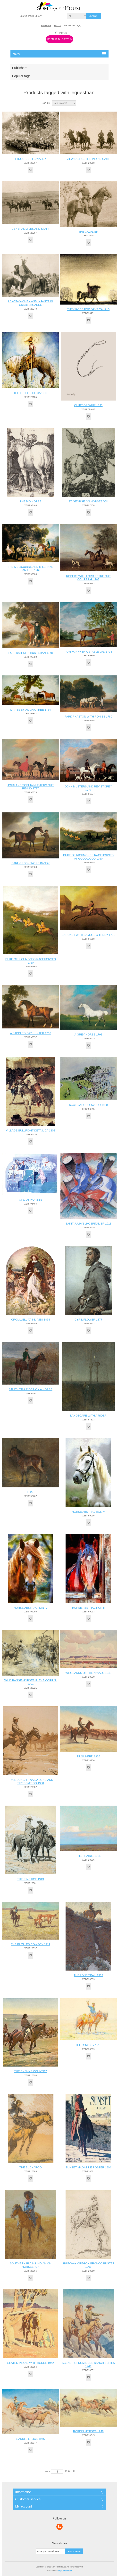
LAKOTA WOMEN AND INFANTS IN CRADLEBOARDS (30, 303)
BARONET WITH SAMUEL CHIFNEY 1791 (88, 935)
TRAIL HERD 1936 (88, 1756)
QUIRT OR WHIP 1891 (88, 405)
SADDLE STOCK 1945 (30, 2439)
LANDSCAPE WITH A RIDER (88, 1415)
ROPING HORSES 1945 (88, 2431)
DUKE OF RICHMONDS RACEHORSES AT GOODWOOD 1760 (88, 857)
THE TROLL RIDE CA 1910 (31, 393)
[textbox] (42, 16)
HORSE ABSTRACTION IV (30, 1607)
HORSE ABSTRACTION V (88, 1511)
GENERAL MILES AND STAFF (30, 228)
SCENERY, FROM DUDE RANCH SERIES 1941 (88, 2364)
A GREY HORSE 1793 (88, 1034)
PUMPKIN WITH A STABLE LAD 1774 (88, 651)
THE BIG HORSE (30, 501)
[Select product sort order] (64, 103)
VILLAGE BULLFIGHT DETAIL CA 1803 (30, 1130)
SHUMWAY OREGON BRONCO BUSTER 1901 (88, 2265)
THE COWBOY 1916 (88, 2045)
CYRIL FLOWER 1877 (88, 1319)
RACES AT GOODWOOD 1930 (88, 1105)
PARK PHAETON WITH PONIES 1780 (88, 716)
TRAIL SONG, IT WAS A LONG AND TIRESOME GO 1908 (30, 1781)
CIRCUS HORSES (30, 1199)
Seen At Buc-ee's (59, 39)
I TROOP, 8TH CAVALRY (30, 159)
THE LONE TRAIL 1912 (88, 1975)
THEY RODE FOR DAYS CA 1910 (88, 309)
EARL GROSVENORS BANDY (30, 863)
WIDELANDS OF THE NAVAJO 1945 (88, 1673)
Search (93, 16)
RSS (59, 2527)
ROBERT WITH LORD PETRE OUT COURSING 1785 (88, 578)
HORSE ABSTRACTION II (88, 1607)
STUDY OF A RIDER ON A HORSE (30, 1389)
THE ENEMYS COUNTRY (30, 2071)
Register (46, 25)
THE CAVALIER (88, 231)
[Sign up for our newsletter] (50, 2551)
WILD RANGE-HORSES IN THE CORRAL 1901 (30, 1682)
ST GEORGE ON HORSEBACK (88, 501)
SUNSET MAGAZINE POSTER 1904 (88, 2167)
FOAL (30, 1492)
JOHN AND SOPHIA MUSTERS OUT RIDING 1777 (31, 787)
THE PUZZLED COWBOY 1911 (30, 1944)
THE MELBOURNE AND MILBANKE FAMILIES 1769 (30, 568)
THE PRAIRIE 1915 (88, 1856)
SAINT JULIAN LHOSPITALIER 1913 (88, 1223)
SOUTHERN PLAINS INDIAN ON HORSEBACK (30, 2265)
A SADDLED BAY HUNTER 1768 (30, 1033)
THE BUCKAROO (30, 2167)
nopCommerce (65, 2571)
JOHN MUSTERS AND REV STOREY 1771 (88, 788)
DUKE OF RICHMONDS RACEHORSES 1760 (30, 961)
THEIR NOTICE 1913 (30, 1879)
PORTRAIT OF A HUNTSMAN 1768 (30, 652)
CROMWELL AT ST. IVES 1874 (30, 1319)
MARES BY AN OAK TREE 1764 (30, 709)
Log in (57, 25)
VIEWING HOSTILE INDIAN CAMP (88, 159)
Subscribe (74, 2551)
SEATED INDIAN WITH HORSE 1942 (30, 2363)
